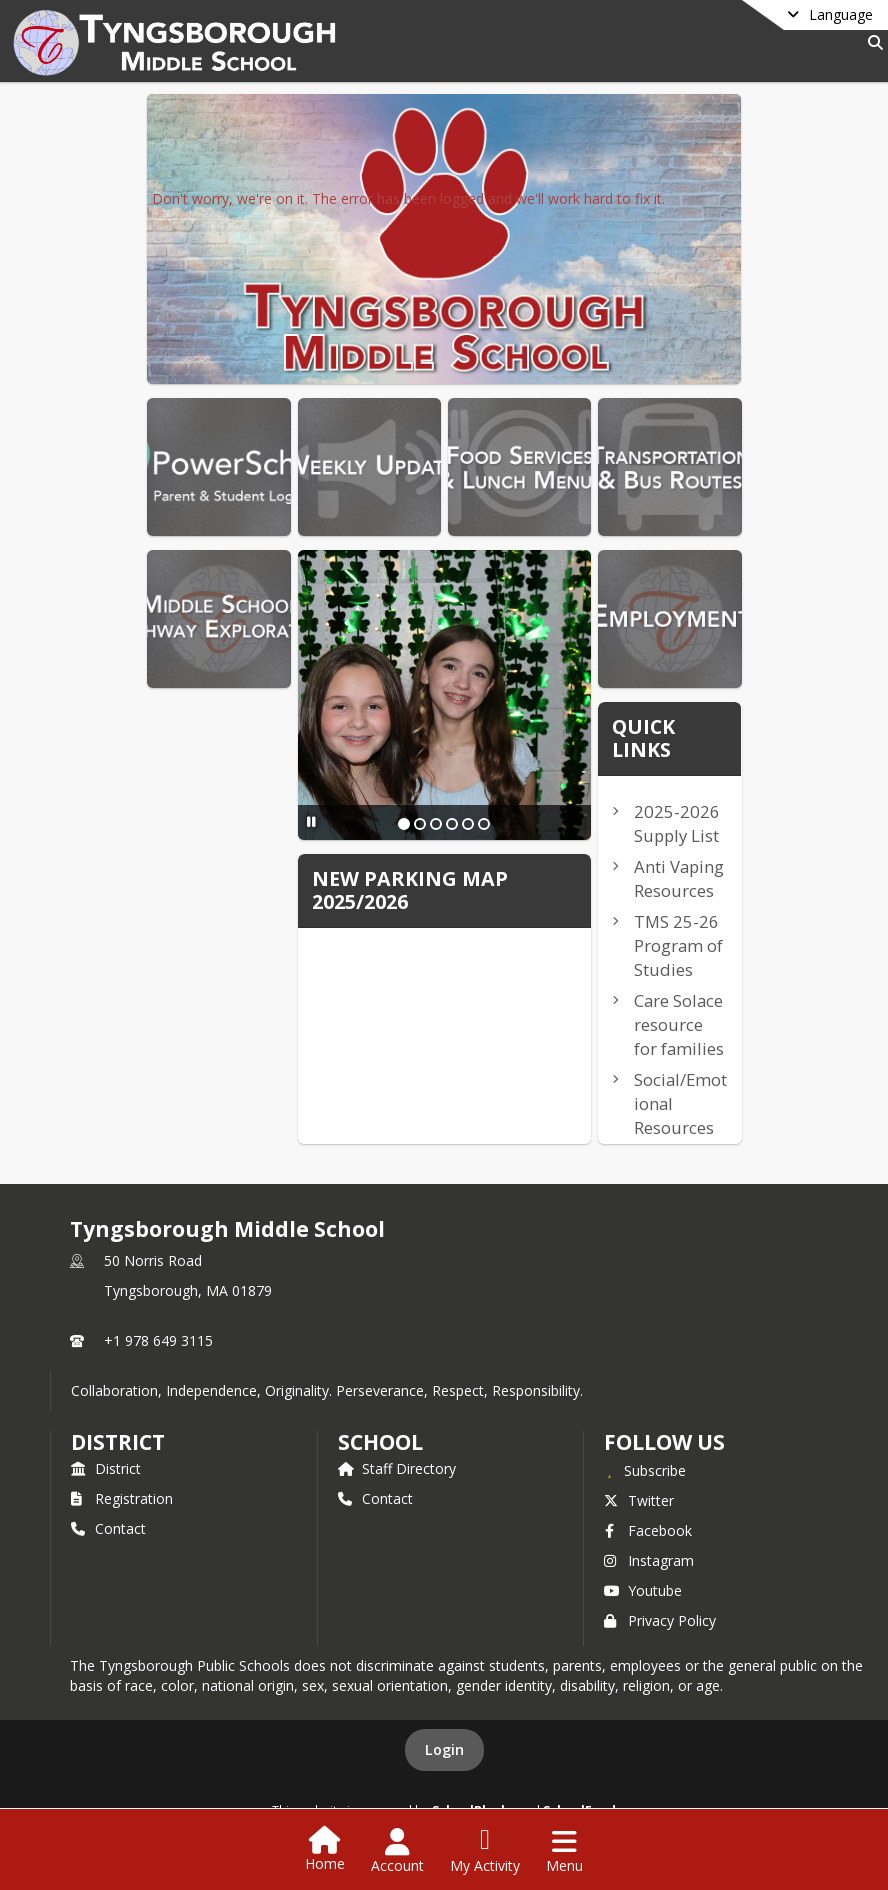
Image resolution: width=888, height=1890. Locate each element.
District (106, 1468)
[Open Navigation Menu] (564, 1851)
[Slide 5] (468, 824)
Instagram (649, 1560)
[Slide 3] (436, 824)
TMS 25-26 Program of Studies (678, 945)
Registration (122, 1498)
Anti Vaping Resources (679, 878)
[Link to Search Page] (871, 42)
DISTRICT (118, 1442)
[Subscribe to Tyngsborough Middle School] (645, 1470)
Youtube (643, 1590)
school (380, 1442)
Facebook (648, 1530)
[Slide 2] (420, 824)
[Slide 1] (404, 824)
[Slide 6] (484, 824)
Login (444, 1749)
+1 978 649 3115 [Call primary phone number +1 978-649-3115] (158, 1340)
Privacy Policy (660, 1620)
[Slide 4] (452, 824)
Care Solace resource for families (679, 1024)
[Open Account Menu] (397, 1851)
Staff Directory (397, 1468)
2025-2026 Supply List (677, 823)
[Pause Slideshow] (311, 821)
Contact (108, 1528)
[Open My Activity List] (485, 1851)
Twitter (639, 1500)
